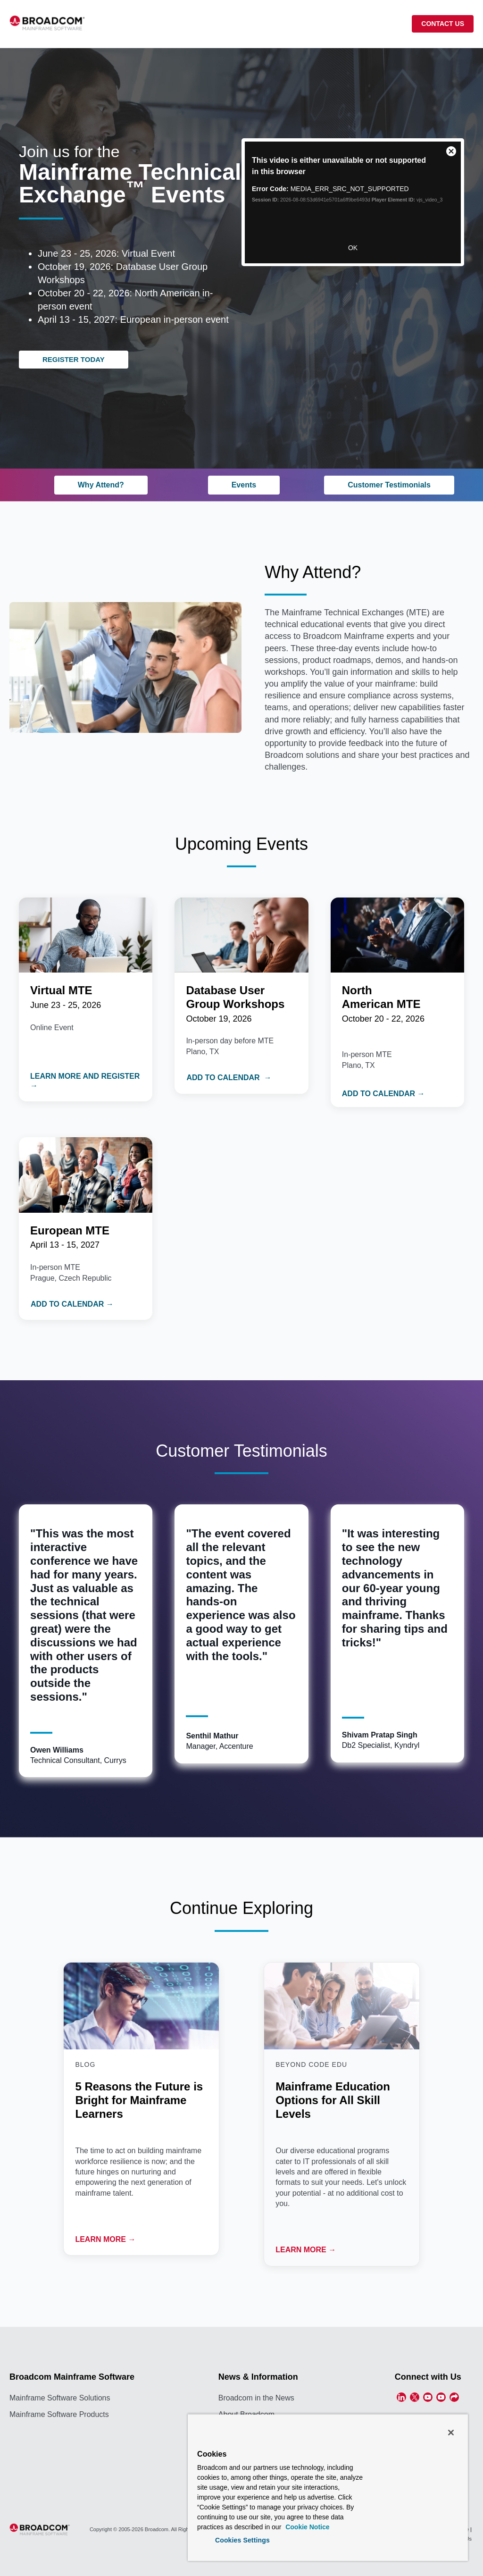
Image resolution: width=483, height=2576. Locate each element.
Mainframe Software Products (59, 2414)
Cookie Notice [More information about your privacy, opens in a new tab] (306, 2527)
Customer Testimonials (389, 485)
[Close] (451, 2432)
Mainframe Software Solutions (59, 2398)
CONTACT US (442, 23)
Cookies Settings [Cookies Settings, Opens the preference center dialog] (242, 2540)
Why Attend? (101, 485)
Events (244, 485)
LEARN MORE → (105, 2239)
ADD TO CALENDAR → (228, 1078)
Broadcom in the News (256, 2398)
